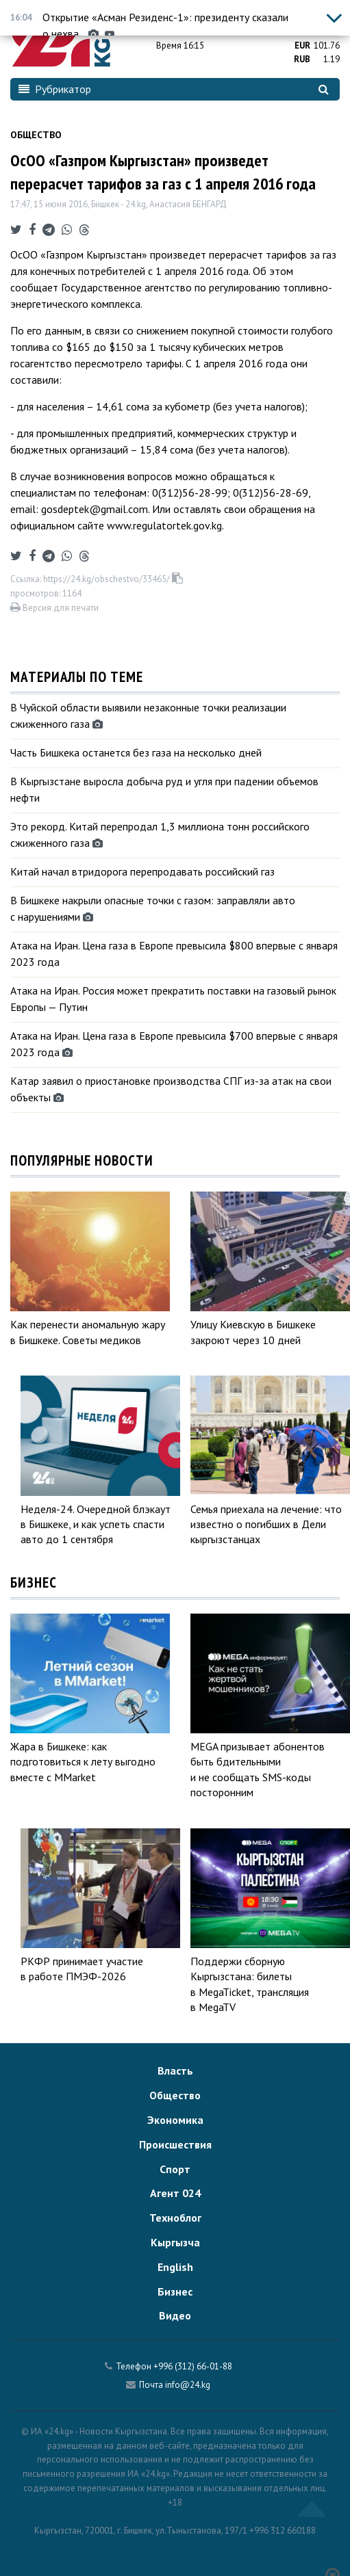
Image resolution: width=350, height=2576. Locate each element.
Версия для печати (54, 608)
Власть (175, 2070)
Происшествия (175, 2144)
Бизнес (175, 2291)
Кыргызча (175, 2242)
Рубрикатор (54, 89)
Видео (175, 2315)
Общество (36, 135)
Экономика (175, 2120)
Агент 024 (175, 2193)
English (175, 2267)
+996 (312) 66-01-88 (192, 2366)
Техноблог (175, 2217)
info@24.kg (187, 2385)
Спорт (175, 2169)
